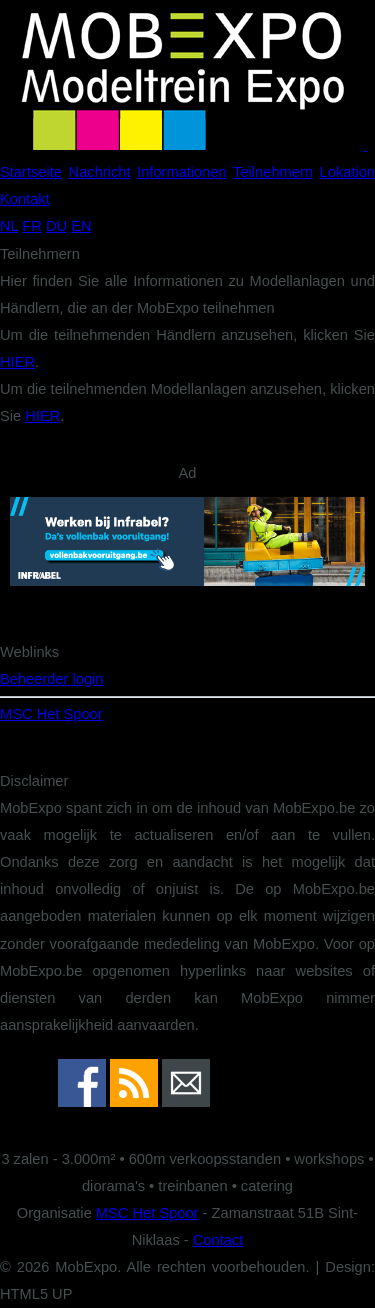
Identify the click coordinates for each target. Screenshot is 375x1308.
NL (9, 226)
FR (32, 226)
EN (81, 226)
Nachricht (100, 172)
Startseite (31, 172)
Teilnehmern (273, 172)
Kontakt (25, 199)
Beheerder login (51, 679)
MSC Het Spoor (51, 714)
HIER (17, 362)
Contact (218, 1240)
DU (56, 226)
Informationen (182, 172)
